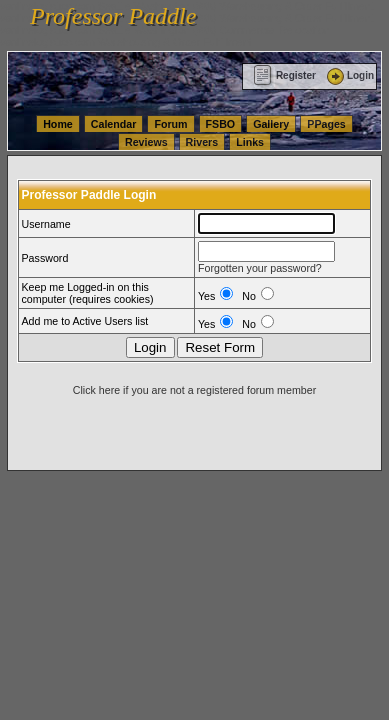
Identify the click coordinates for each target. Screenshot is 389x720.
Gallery (271, 124)
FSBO (221, 124)
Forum (170, 124)
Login (349, 75)
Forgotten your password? (260, 268)
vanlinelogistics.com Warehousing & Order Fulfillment (126, 42)
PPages (326, 124)
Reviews (146, 142)
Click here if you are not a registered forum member (194, 390)
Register (284, 75)
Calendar (114, 124)
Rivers (202, 142)
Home (58, 124)
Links (250, 142)
